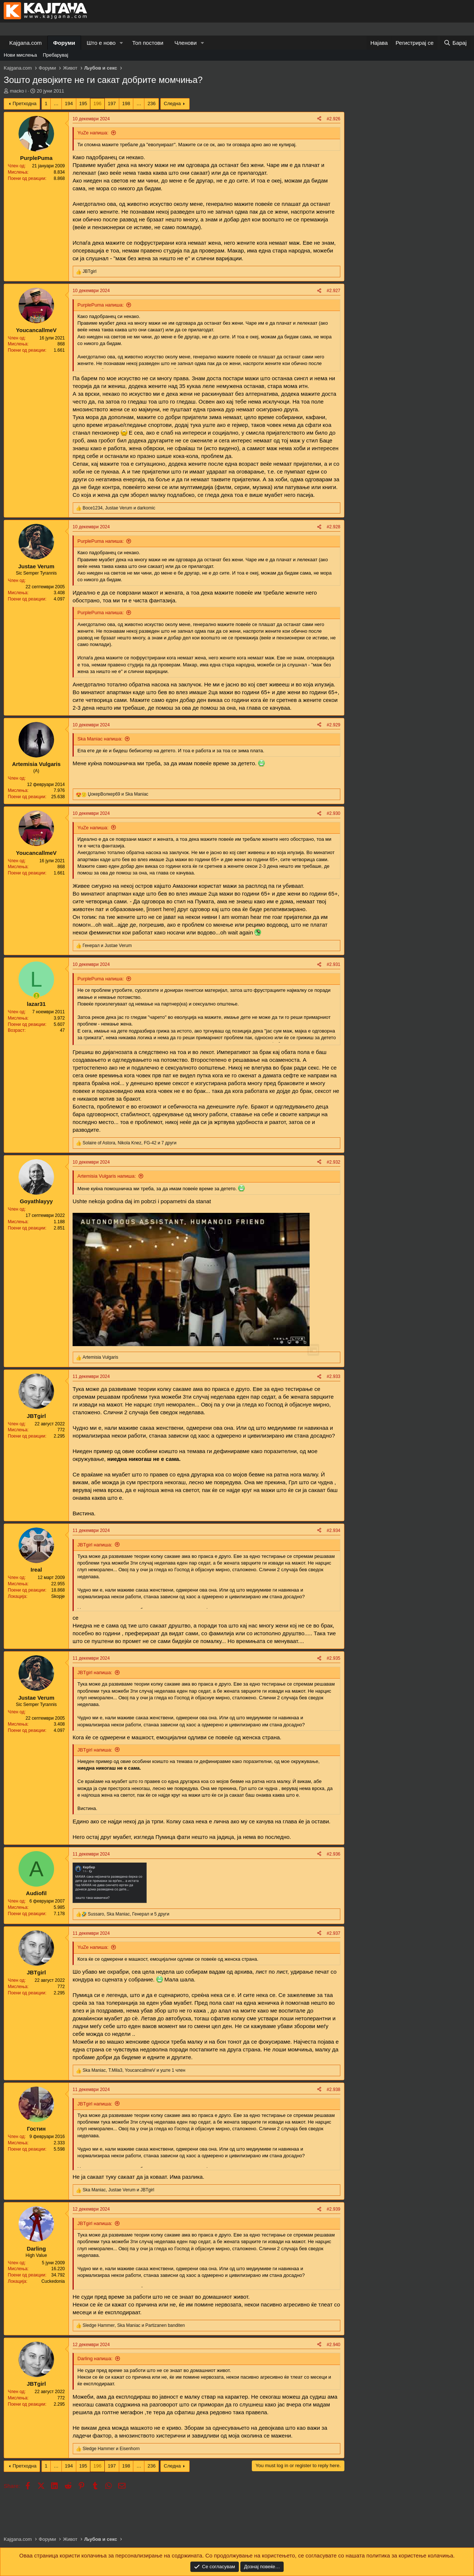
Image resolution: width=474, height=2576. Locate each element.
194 (69, 103)
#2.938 (333, 2089)
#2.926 (333, 118)
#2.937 (333, 1933)
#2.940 (333, 2344)
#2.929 (333, 724)
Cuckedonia (53, 2281)
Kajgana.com (25, 43)
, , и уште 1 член (134, 2070)
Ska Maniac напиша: (100, 739)
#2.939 (333, 2209)
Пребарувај (56, 55)
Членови (185, 43)
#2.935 (333, 1658)
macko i (18, 91)
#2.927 (333, 290)
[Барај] (455, 43)
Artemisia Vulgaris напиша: (106, 1176)
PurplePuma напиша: (100, 305)
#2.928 (333, 526)
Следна (172, 103)
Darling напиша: (95, 2358)
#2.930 (333, 813)
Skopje (58, 1596)
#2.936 (333, 1854)
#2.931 (333, 964)
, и (119, 508)
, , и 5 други (128, 1914)
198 (126, 103)
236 (151, 103)
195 (83, 103)
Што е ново (101, 43)
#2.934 (333, 1530)
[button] (121, 43)
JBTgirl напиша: (94, 1545)
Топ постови (147, 43)
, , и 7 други (129, 1142)
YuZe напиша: (93, 133)
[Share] (319, 119)
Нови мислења (20, 55)
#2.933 (333, 1376)
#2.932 (333, 1162)
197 (112, 103)
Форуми (64, 43)
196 (97, 103)
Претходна (25, 103)
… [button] (56, 103)
